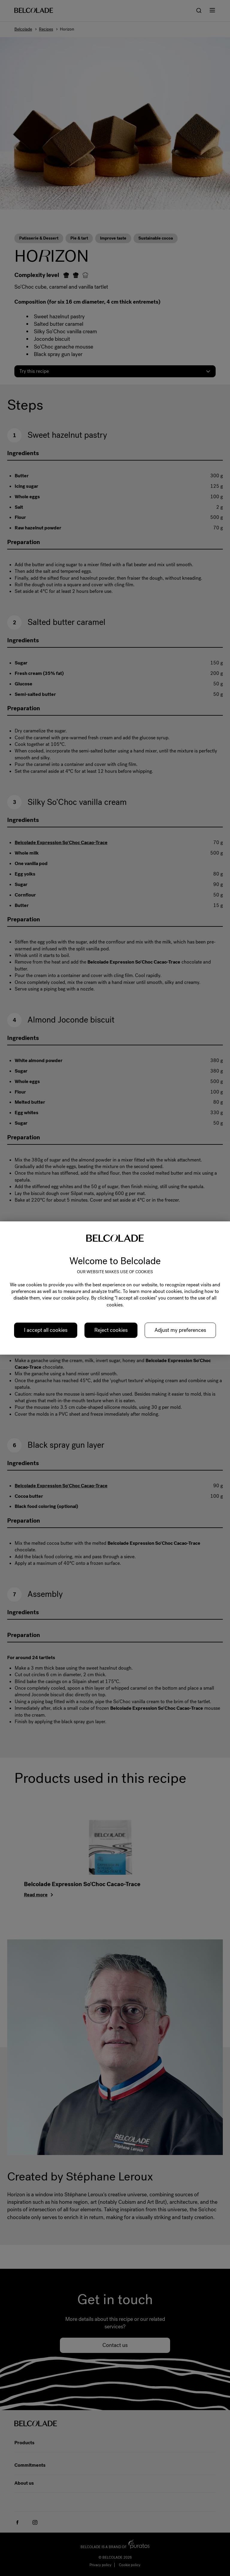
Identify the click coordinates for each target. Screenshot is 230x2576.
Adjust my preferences (180, 1330)
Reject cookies (111, 1330)
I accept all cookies (45, 1330)
